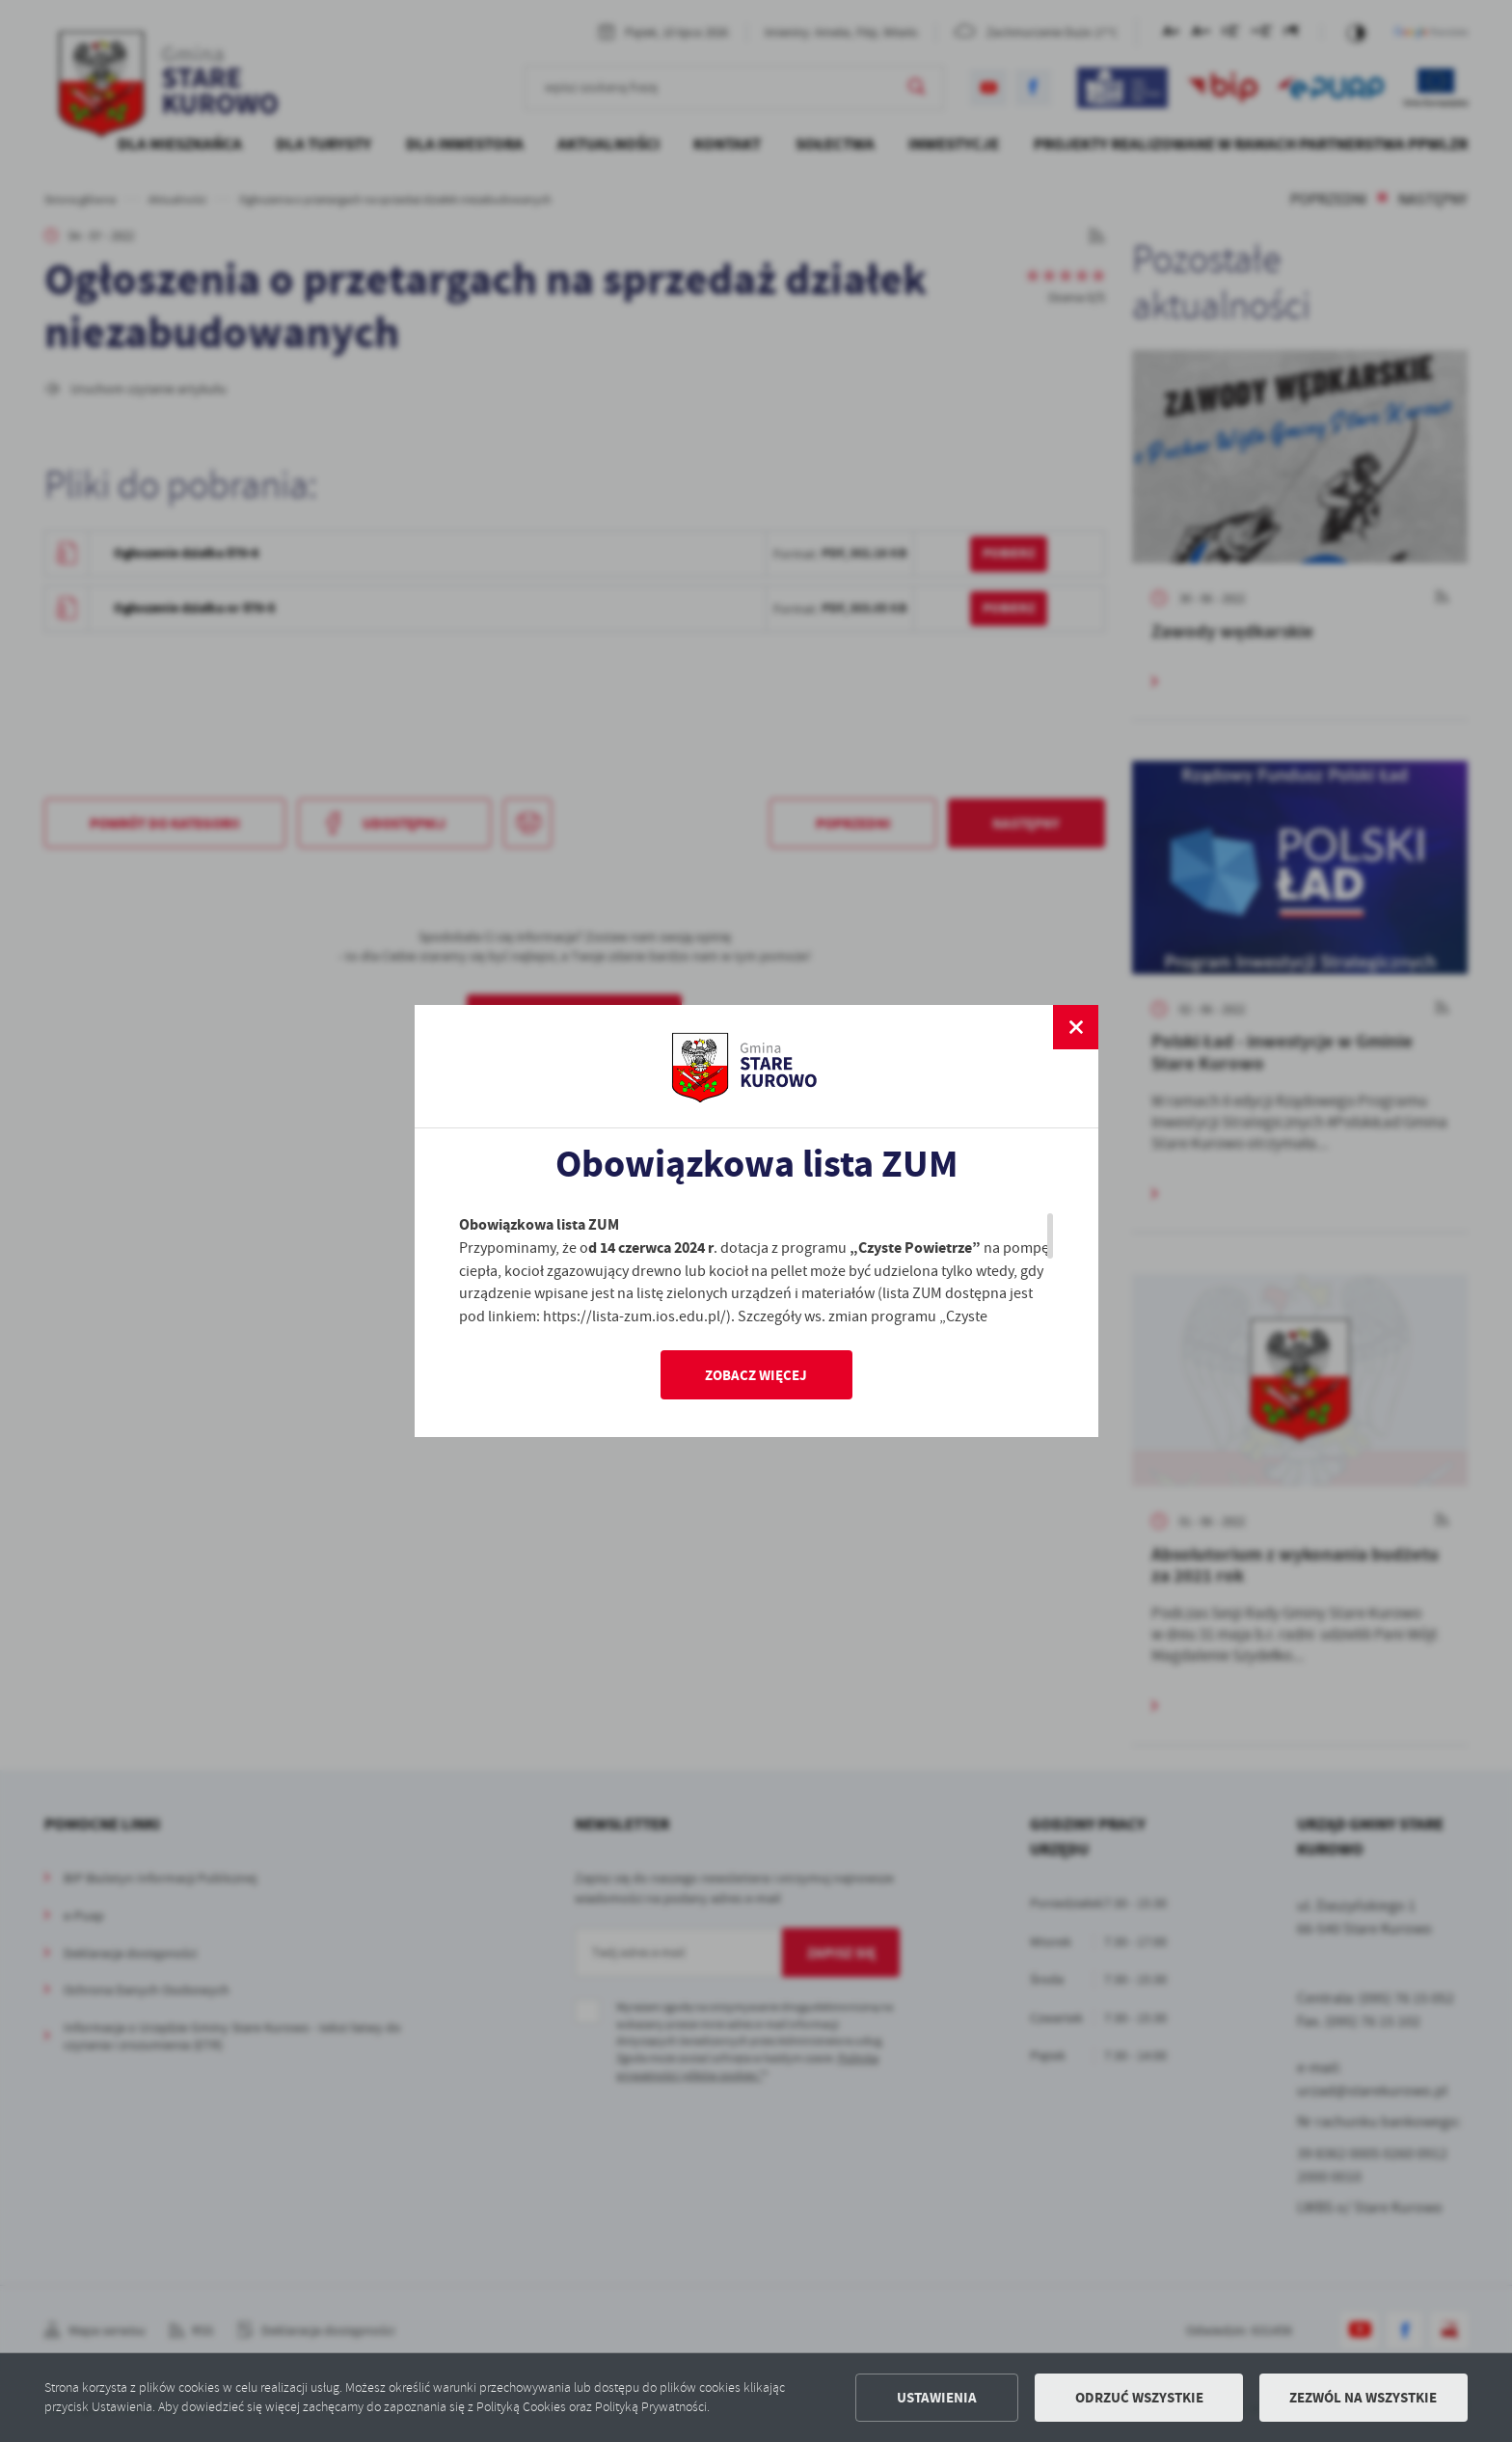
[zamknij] (1075, 1027)
